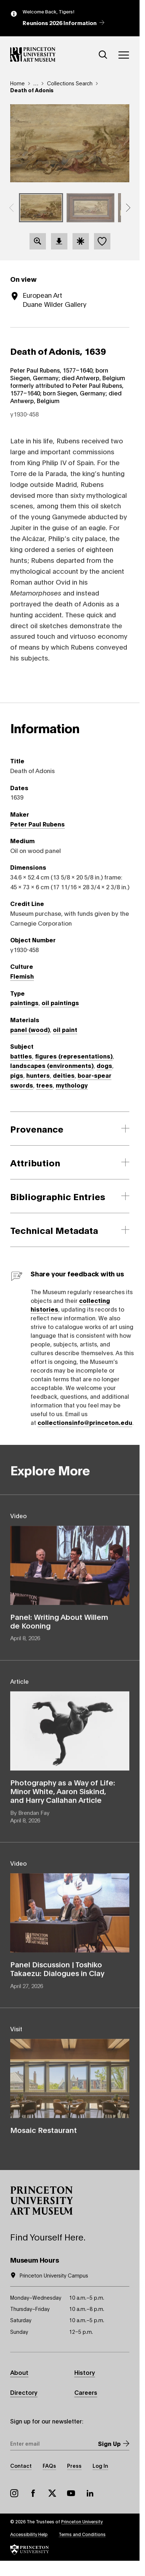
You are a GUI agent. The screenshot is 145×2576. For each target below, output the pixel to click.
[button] (11, 207)
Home (17, 83)
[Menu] (123, 55)
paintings (24, 1002)
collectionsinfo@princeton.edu (85, 1422)
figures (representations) (74, 1056)
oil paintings (60, 1002)
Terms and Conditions (82, 2534)
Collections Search (70, 83)
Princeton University (82, 2521)
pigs (16, 1075)
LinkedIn (90, 2493)
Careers (85, 2392)
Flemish (22, 976)
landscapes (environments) (52, 1065)
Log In (100, 2465)
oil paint (65, 1029)
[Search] (103, 55)
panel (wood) (30, 1029)
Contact (21, 2465)
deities (64, 1075)
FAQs (49, 2465)
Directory (24, 2392)
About (19, 2372)
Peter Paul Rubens (37, 824)
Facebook (33, 2493)
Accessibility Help (29, 2534)
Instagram (14, 2493)
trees (44, 1085)
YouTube (71, 2493)
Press (74, 2465)
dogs (104, 1065)
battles (21, 1056)
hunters (38, 1075)
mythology (72, 1085)
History (84, 2372)
